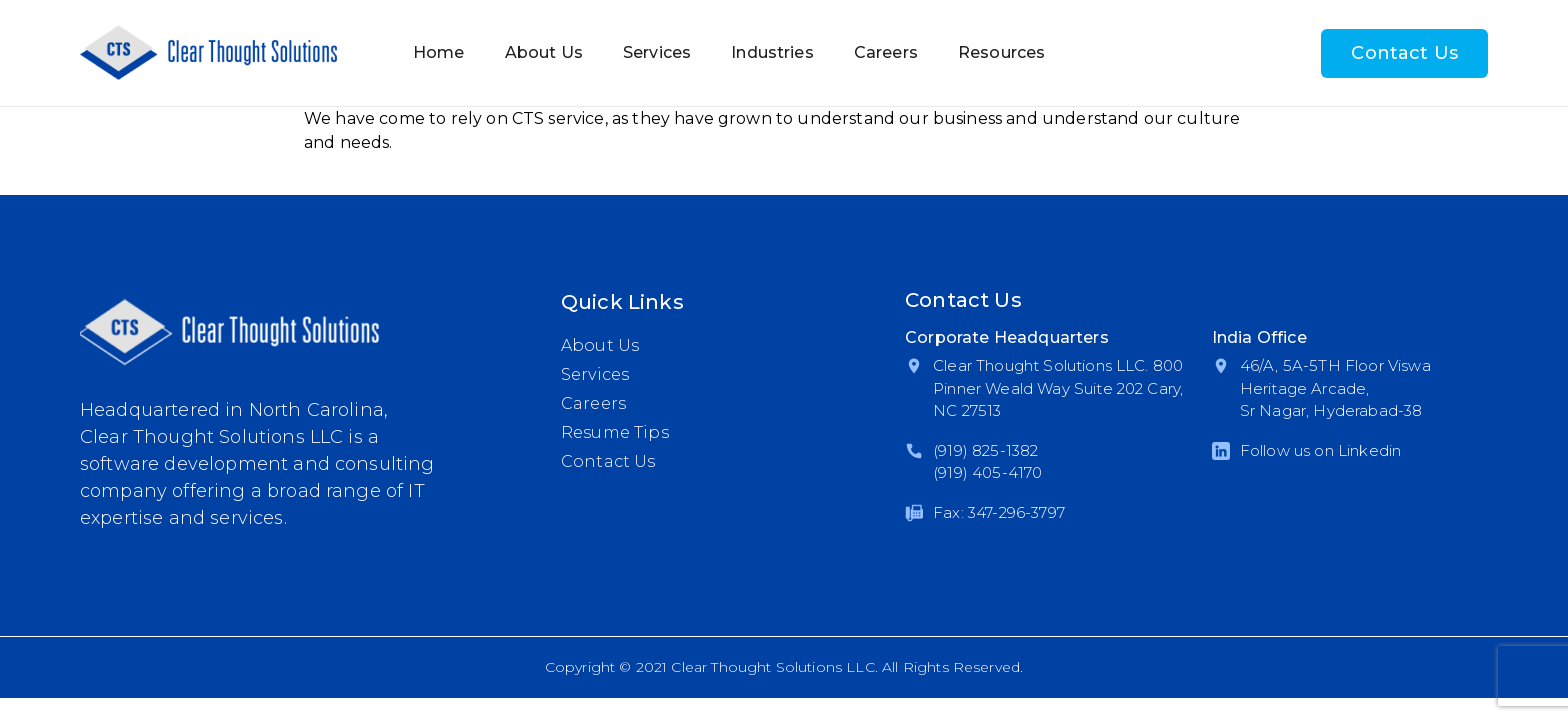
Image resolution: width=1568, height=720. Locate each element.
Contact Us (1404, 53)
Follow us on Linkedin (1320, 450)
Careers (886, 52)
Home (439, 52)
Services (657, 52)
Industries (772, 52)
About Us (544, 52)
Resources (1001, 52)
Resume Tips (615, 432)
